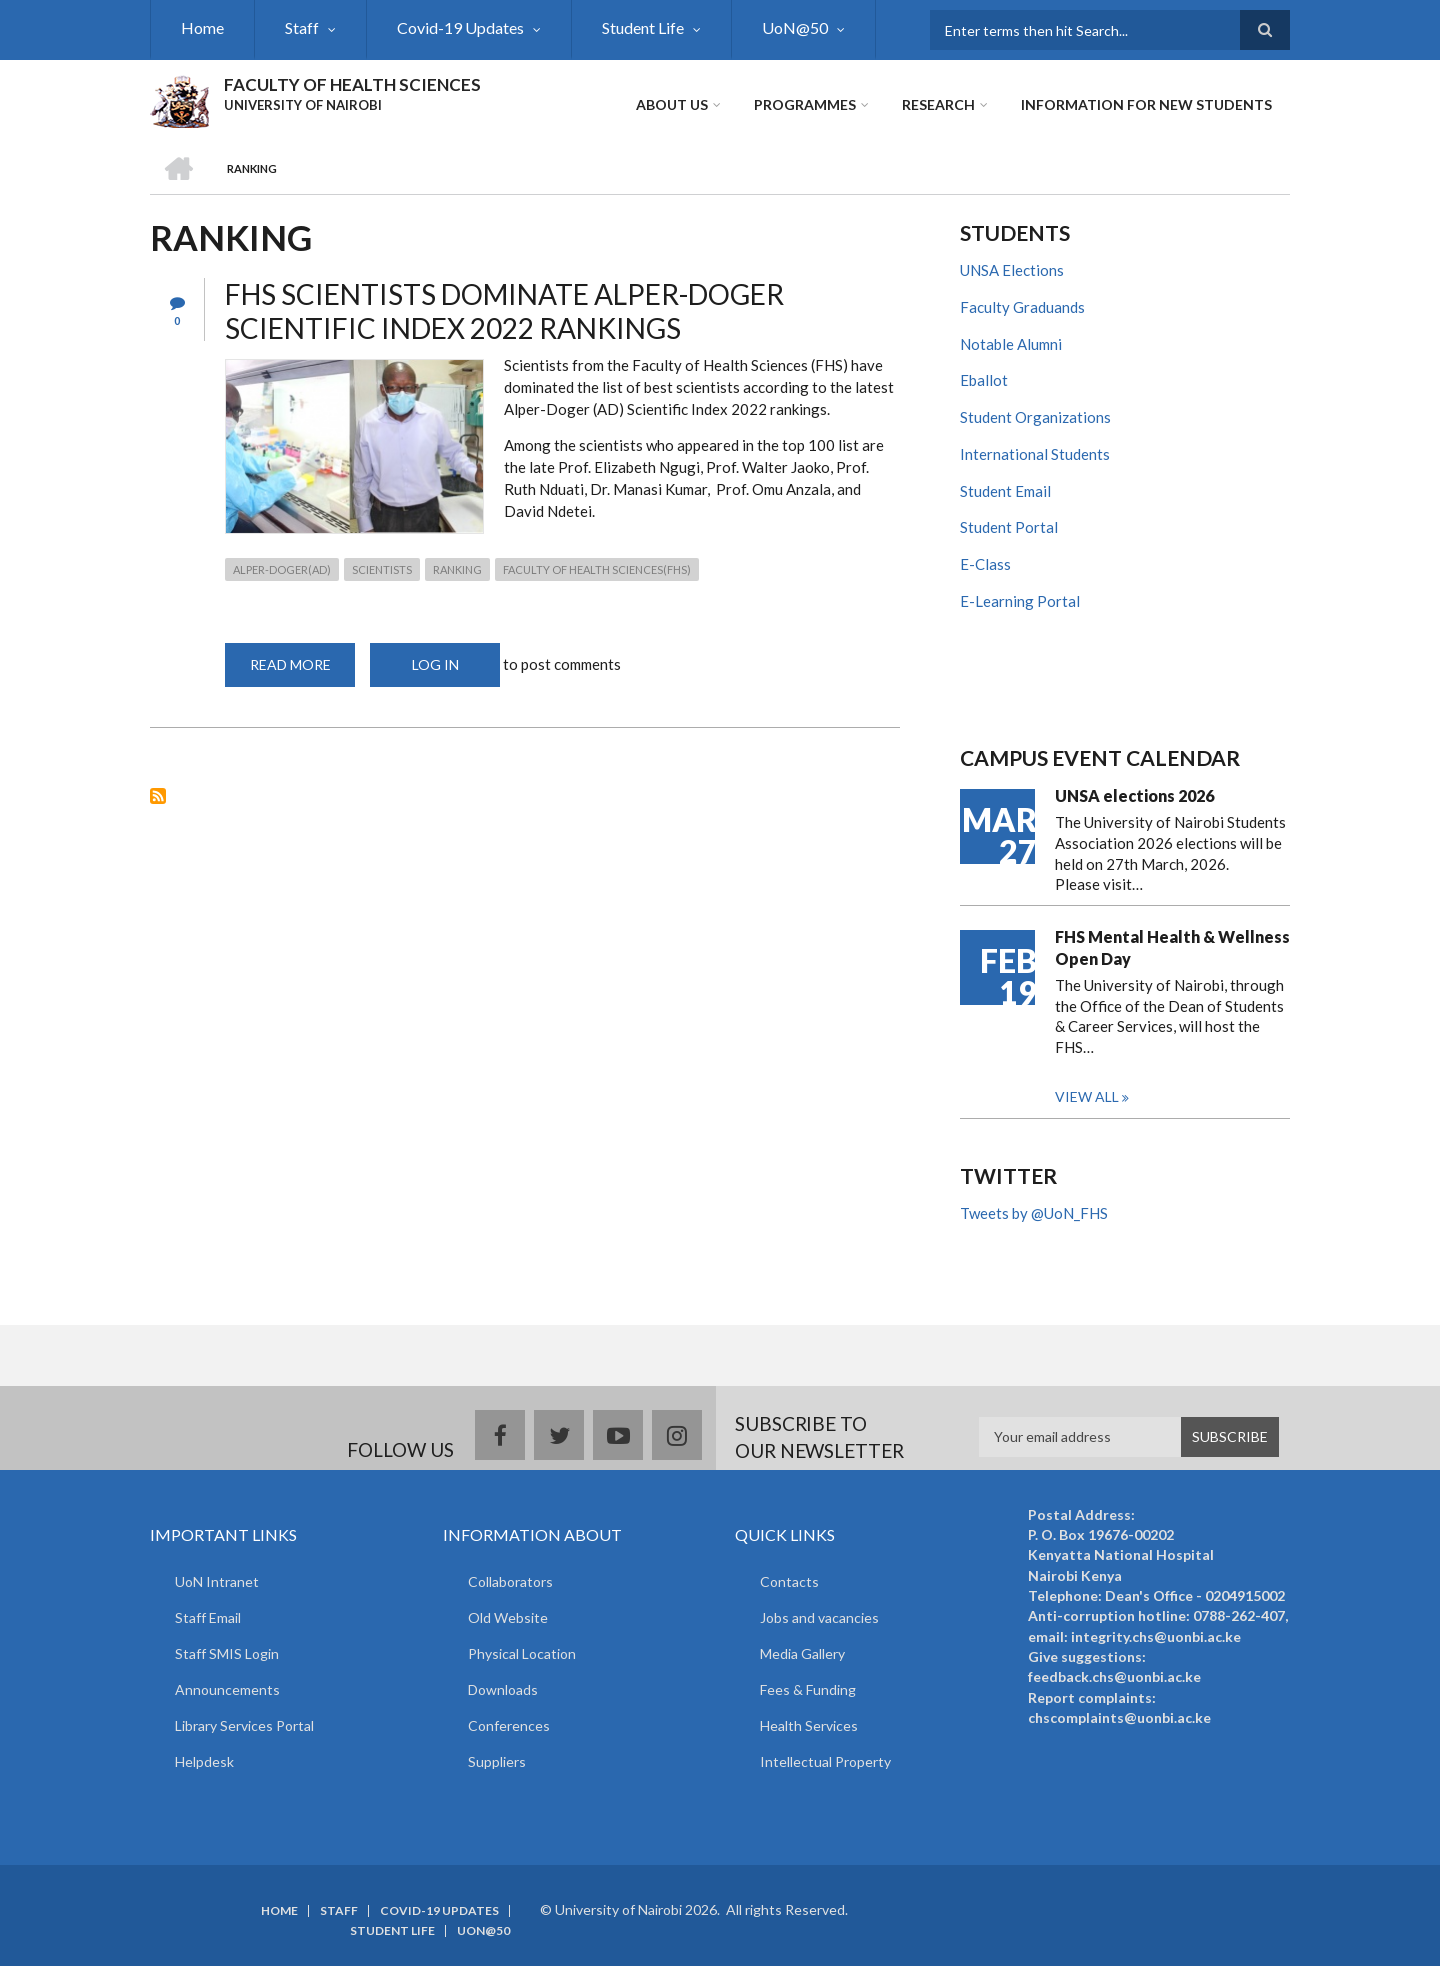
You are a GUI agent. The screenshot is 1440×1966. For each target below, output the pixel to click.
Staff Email (208, 1617)
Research (938, 104)
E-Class (985, 564)
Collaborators (510, 1581)
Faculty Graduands (1022, 307)
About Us (672, 104)
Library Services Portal (244, 1725)
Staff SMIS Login (227, 1653)
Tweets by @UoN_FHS (1034, 1213)
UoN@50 (795, 27)
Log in (435, 664)
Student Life (643, 27)
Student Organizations (1035, 417)
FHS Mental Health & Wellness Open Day (1172, 947)
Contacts (789, 1581)
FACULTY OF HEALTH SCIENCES (352, 84)
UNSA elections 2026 (1134, 795)
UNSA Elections (1012, 270)
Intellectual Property (825, 1761)
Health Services (809, 1725)
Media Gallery (802, 1653)
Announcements (227, 1689)
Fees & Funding (808, 1689)
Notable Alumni (1011, 344)
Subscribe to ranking (158, 796)
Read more (303, 671)
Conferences (509, 1725)
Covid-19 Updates (460, 27)
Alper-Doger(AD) (282, 569)
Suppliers (497, 1761)
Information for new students (1146, 104)
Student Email (1005, 491)
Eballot (984, 380)
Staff (302, 27)
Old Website (508, 1617)
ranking (457, 569)
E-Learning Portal (1020, 601)
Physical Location (522, 1653)
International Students (1035, 454)
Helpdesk (204, 1761)
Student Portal (1009, 527)
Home (202, 27)
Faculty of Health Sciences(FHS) (597, 569)
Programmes (805, 104)
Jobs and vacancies (819, 1617)
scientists (382, 569)
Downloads (503, 1689)
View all (1087, 1096)
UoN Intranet (217, 1581)
